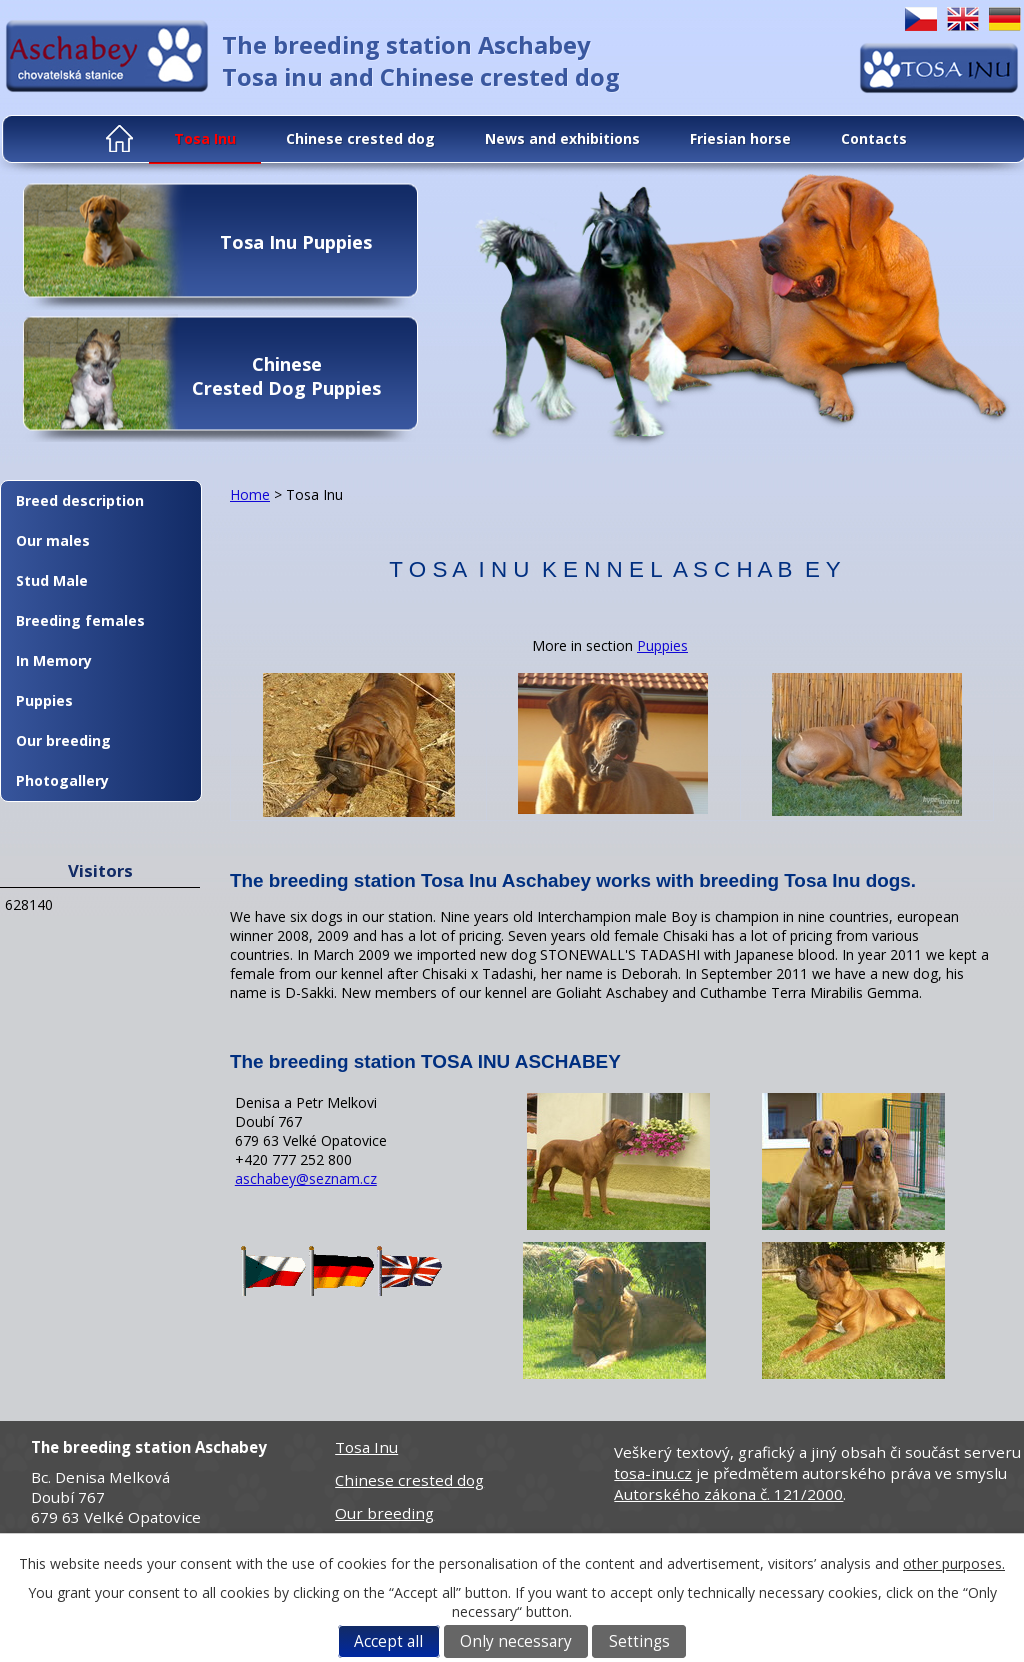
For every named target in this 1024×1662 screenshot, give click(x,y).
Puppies (662, 645)
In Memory (54, 660)
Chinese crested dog (360, 138)
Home (121, 138)
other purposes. (954, 1563)
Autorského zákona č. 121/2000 (728, 1494)
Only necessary (516, 1641)
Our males (53, 540)
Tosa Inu (205, 138)
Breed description (80, 500)
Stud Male (52, 580)
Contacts (874, 138)
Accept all (388, 1641)
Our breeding (63, 740)
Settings (639, 1641)
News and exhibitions (562, 138)
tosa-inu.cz (653, 1473)
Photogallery (62, 780)
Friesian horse (740, 138)
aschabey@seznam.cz (306, 1178)
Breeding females (80, 620)
